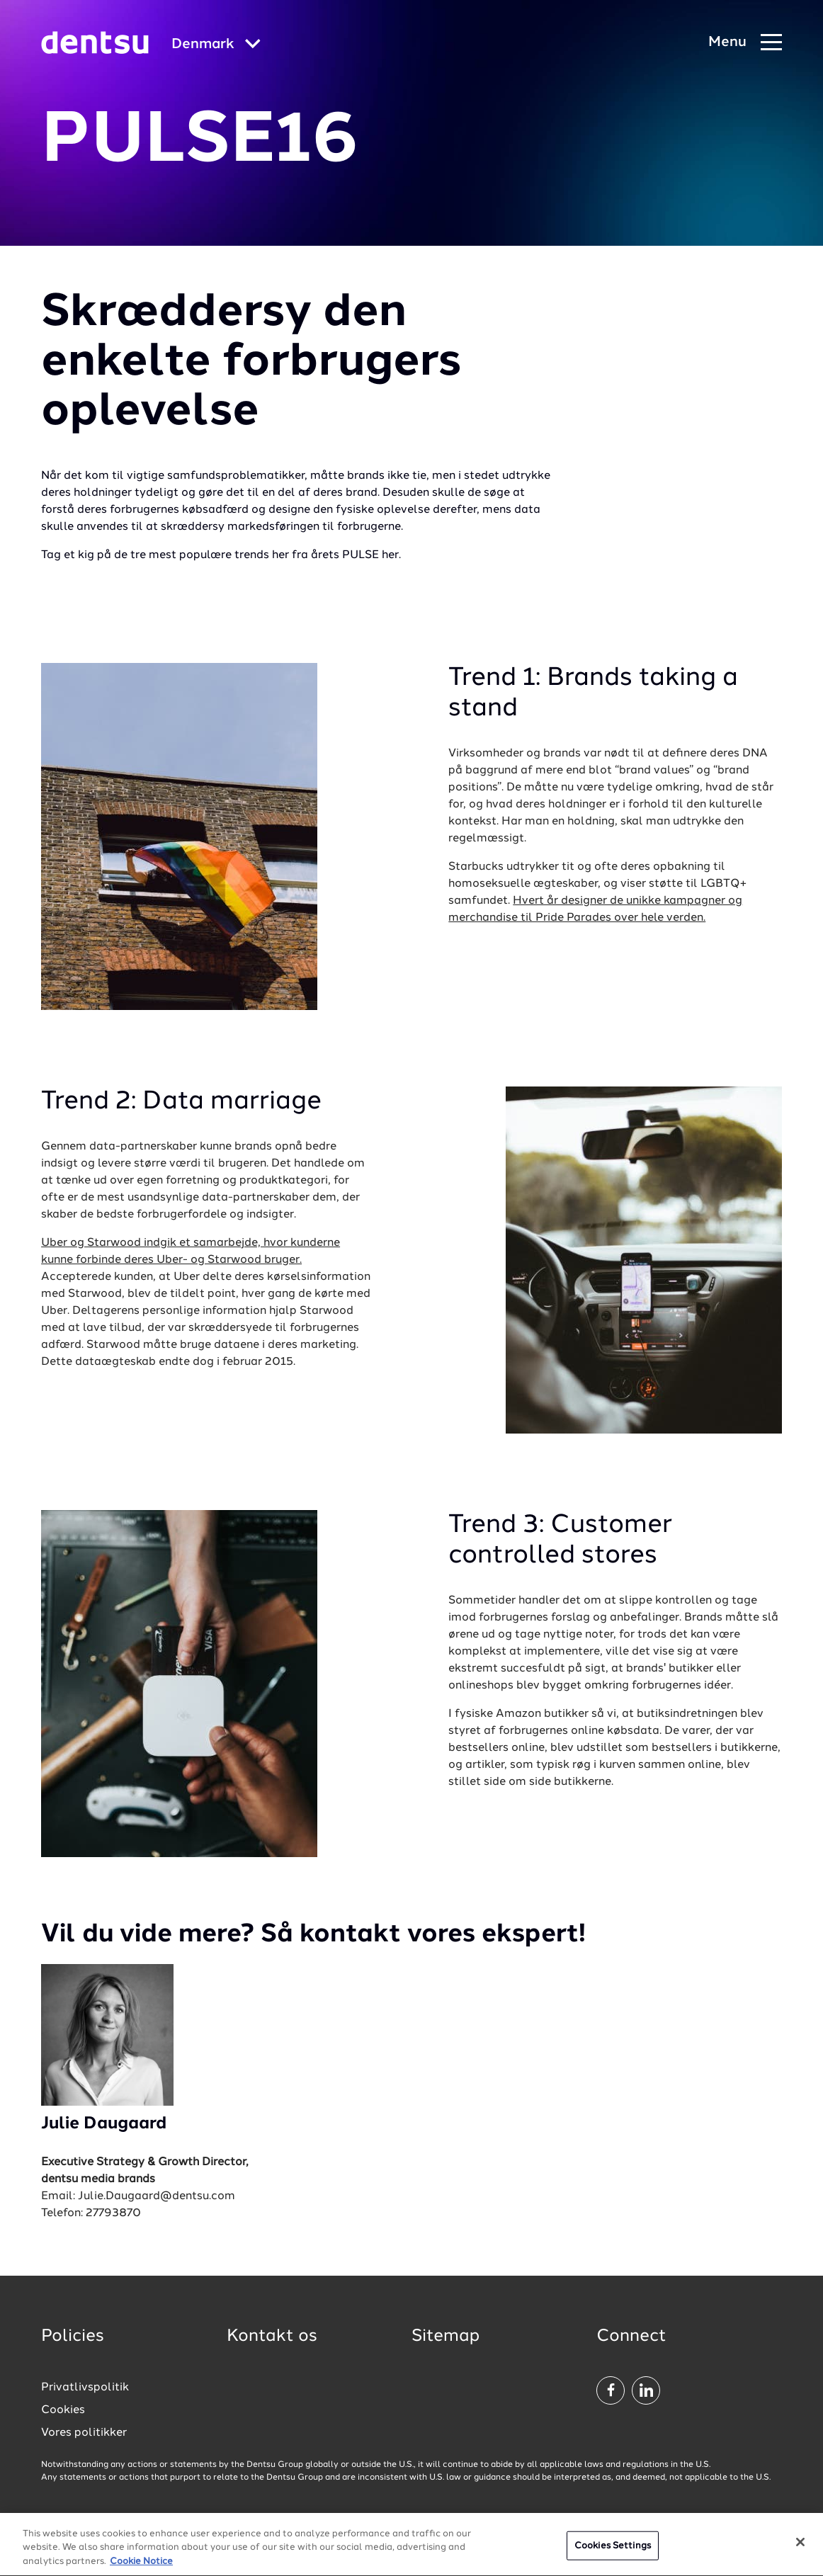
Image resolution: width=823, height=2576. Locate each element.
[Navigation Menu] (745, 43)
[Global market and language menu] (216, 45)
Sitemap (445, 2336)
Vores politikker (84, 2433)
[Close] (800, 2547)
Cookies (63, 2410)
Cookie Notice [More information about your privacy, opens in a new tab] (141, 2567)
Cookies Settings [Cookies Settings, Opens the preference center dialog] (612, 2550)
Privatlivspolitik (85, 2387)
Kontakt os (272, 2336)
